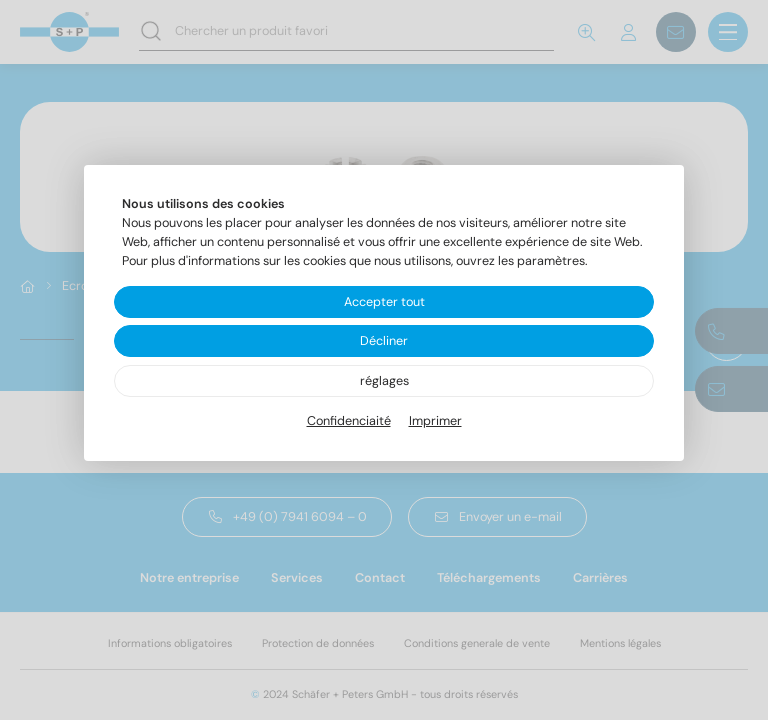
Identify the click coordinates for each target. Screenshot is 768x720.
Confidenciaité (349, 421)
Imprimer (435, 421)
